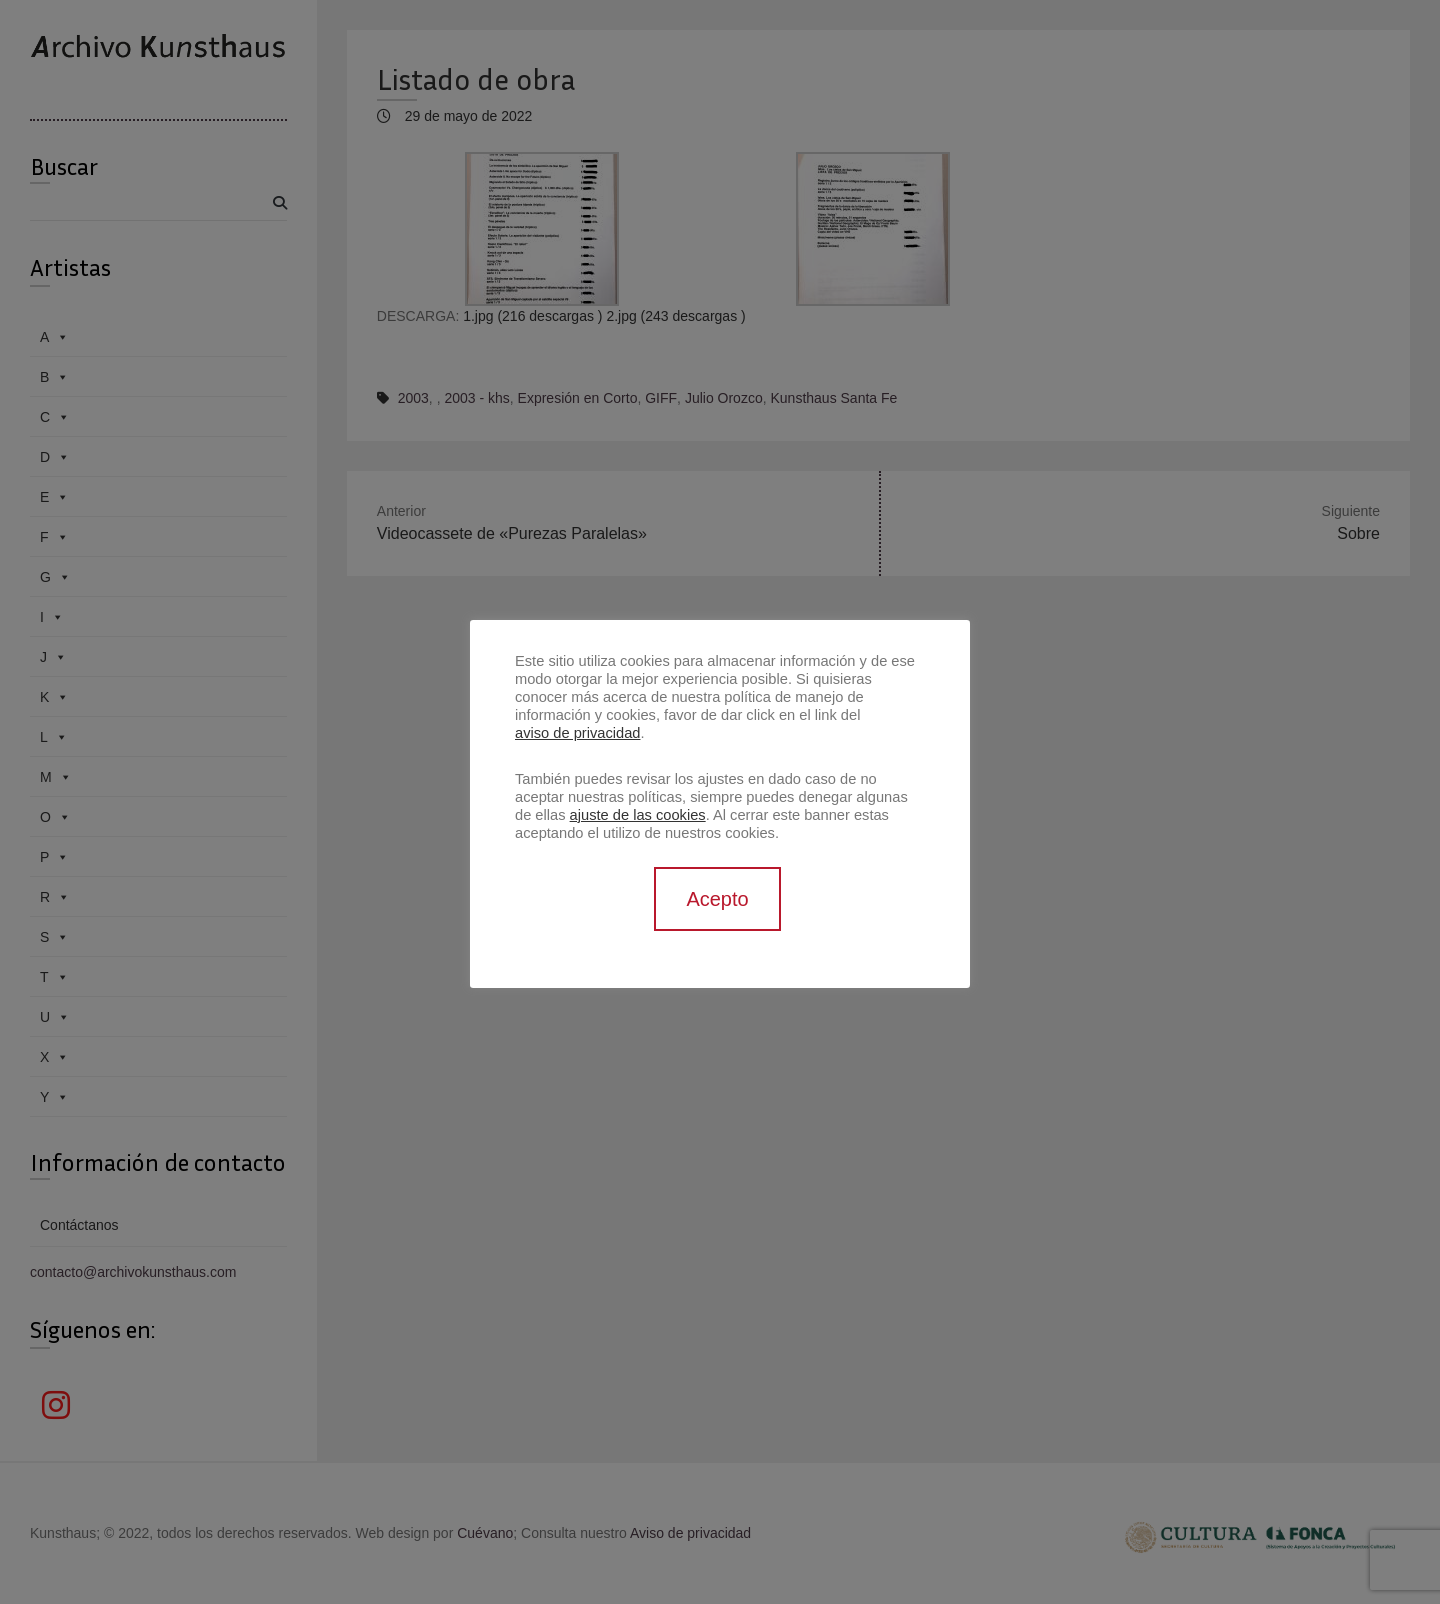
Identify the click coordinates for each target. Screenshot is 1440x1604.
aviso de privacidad (577, 733)
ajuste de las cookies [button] (638, 815)
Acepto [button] (717, 899)
